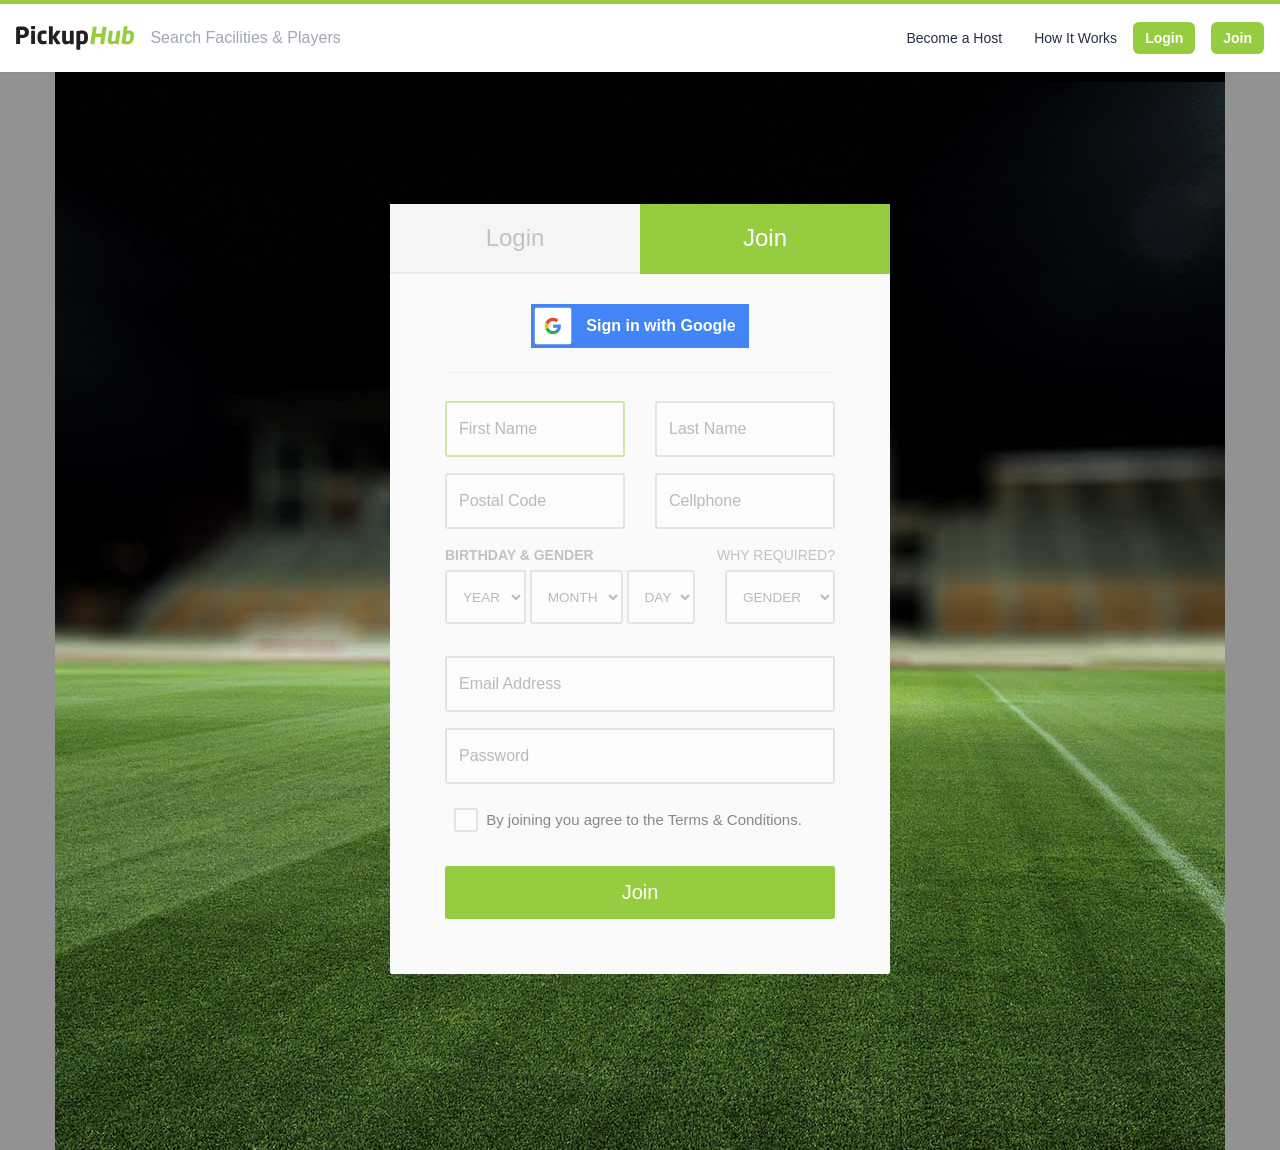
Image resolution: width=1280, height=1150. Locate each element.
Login (1164, 38)
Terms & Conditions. (735, 819)
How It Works (1075, 38)
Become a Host (954, 38)
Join (1237, 38)
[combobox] (327, 38)
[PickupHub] (75, 38)
